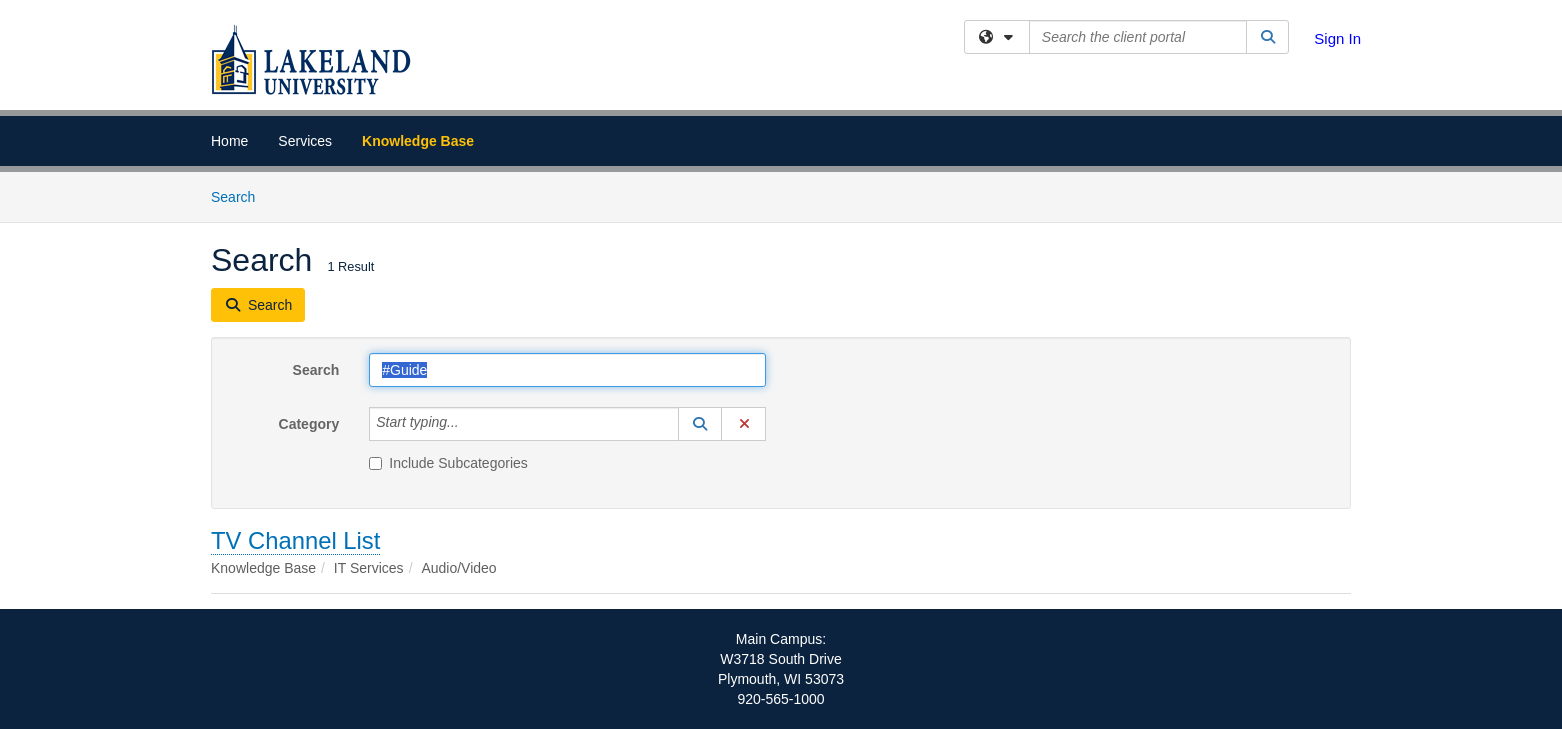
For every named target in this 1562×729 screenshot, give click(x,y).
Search (240, 195)
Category (309, 424)
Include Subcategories (448, 463)
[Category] (470, 424)
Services (305, 141)
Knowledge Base (418, 141)
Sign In (1337, 38)
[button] (700, 424)
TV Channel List (295, 540)
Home (229, 141)
